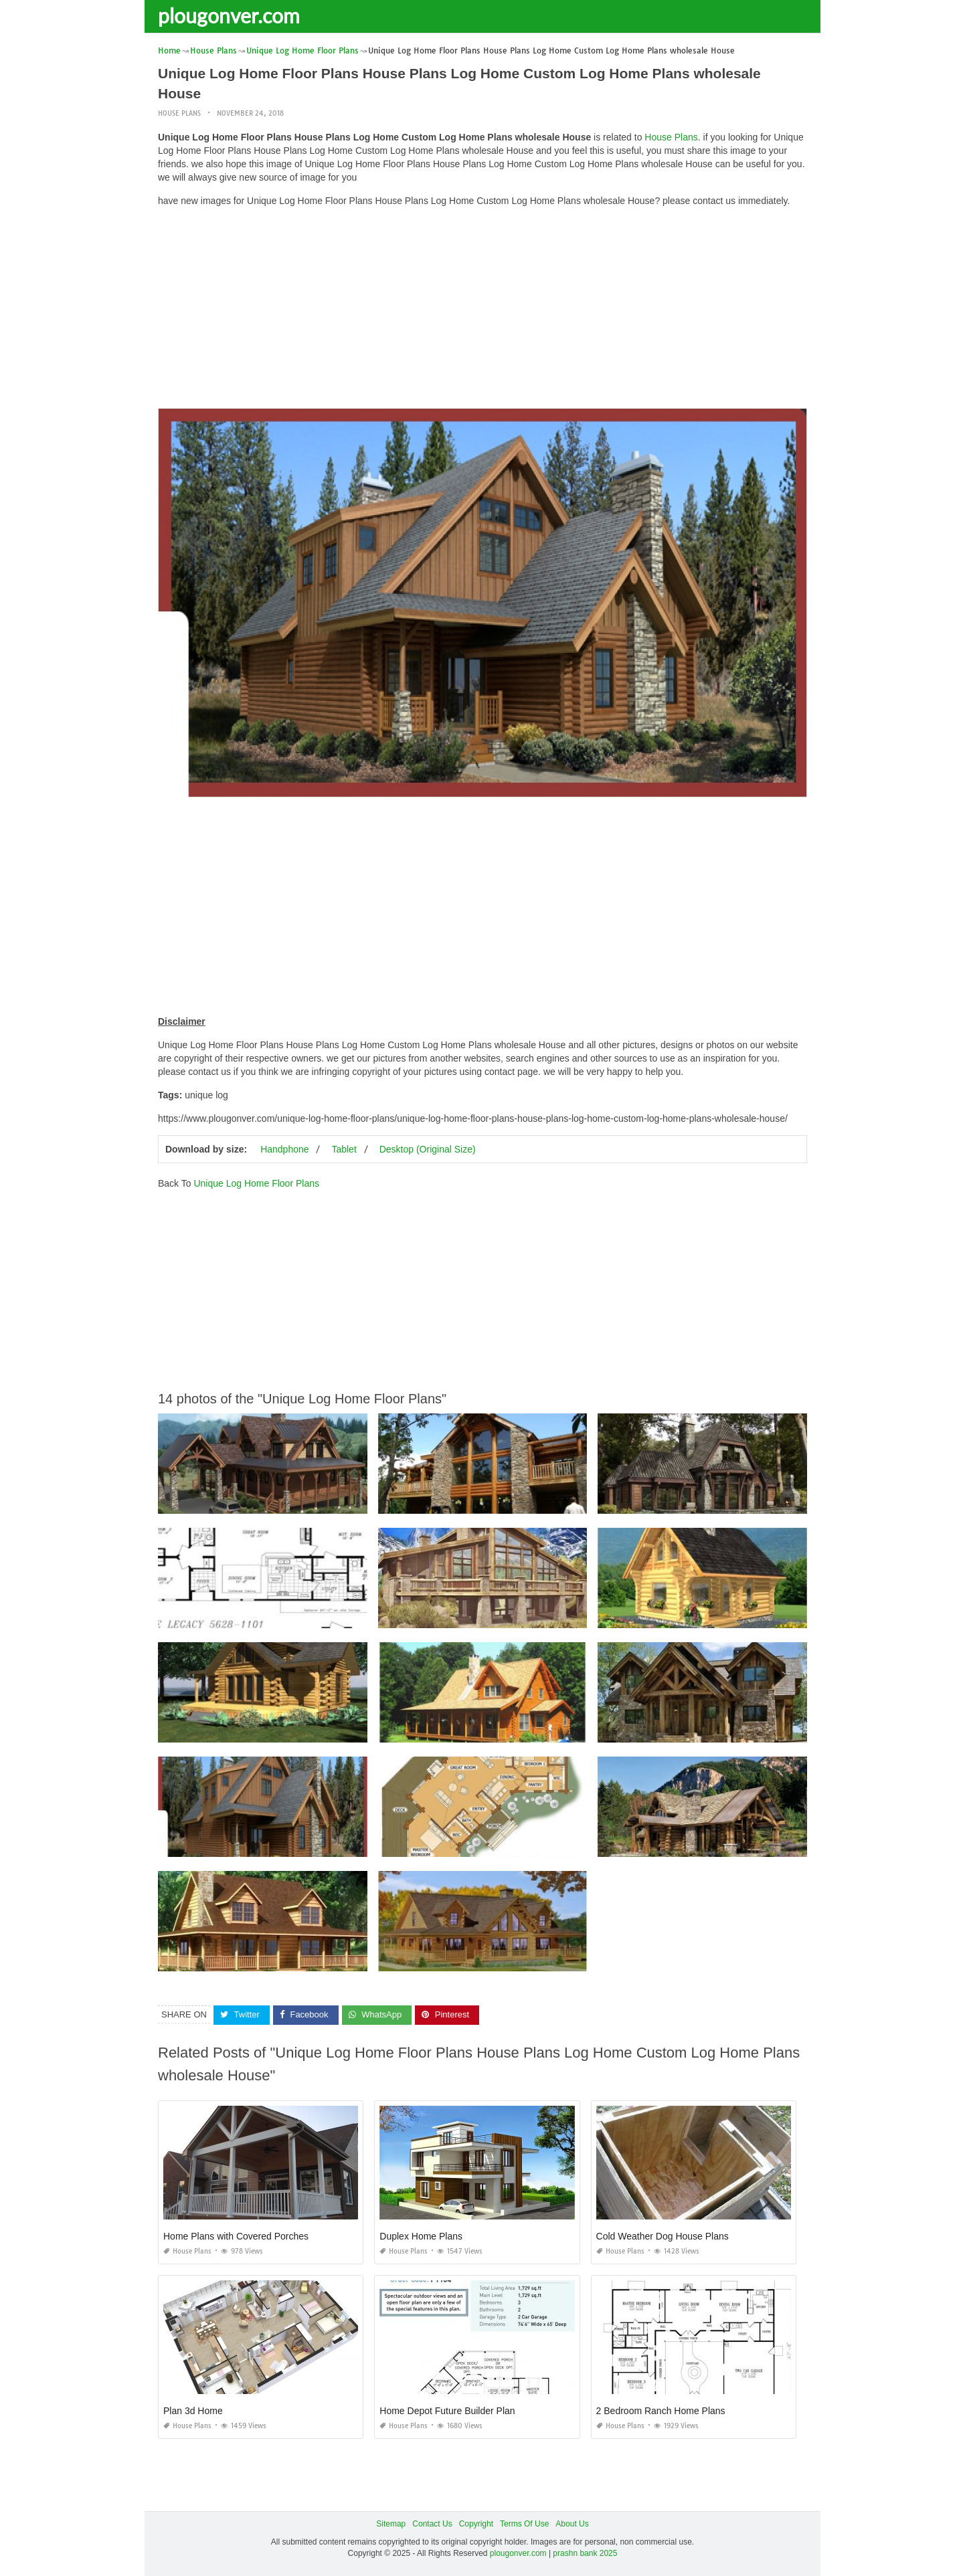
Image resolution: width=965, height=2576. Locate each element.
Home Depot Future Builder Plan (447, 2410)
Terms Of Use (524, 2524)
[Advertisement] (482, 311)
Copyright (476, 2524)
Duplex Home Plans (420, 2236)
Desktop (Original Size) (427, 1149)
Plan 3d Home (193, 2410)
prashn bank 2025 (585, 2553)
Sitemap (391, 2524)
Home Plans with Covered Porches (236, 2236)
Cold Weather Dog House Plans (662, 2236)
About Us (571, 2524)
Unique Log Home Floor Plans (256, 1183)
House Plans (179, 113)
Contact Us (432, 2524)
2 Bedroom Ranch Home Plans (660, 2410)
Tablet (343, 1149)
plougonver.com (229, 15)
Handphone (284, 1149)
